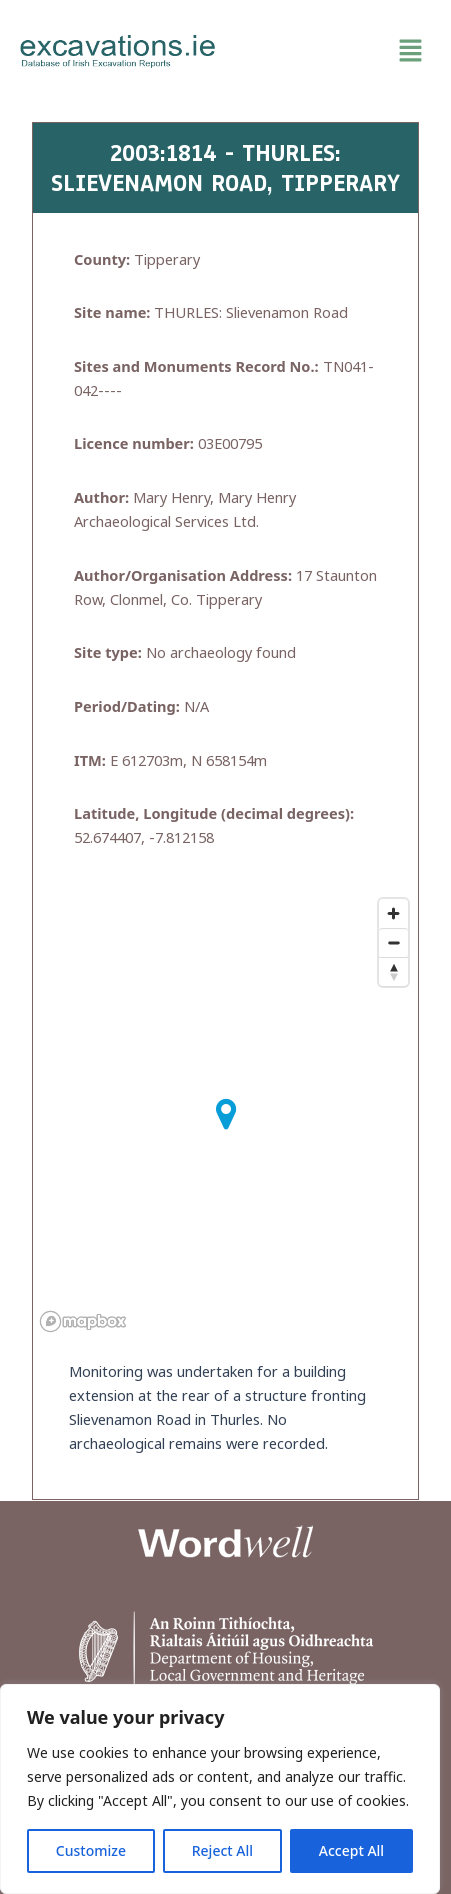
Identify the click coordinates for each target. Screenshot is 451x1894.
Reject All (222, 1850)
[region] (220, 1789)
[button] (334, 51)
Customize (91, 1850)
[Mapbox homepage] (83, 1321)
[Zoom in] (393, 913)
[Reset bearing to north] (393, 971)
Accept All (351, 1850)
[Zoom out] (393, 942)
